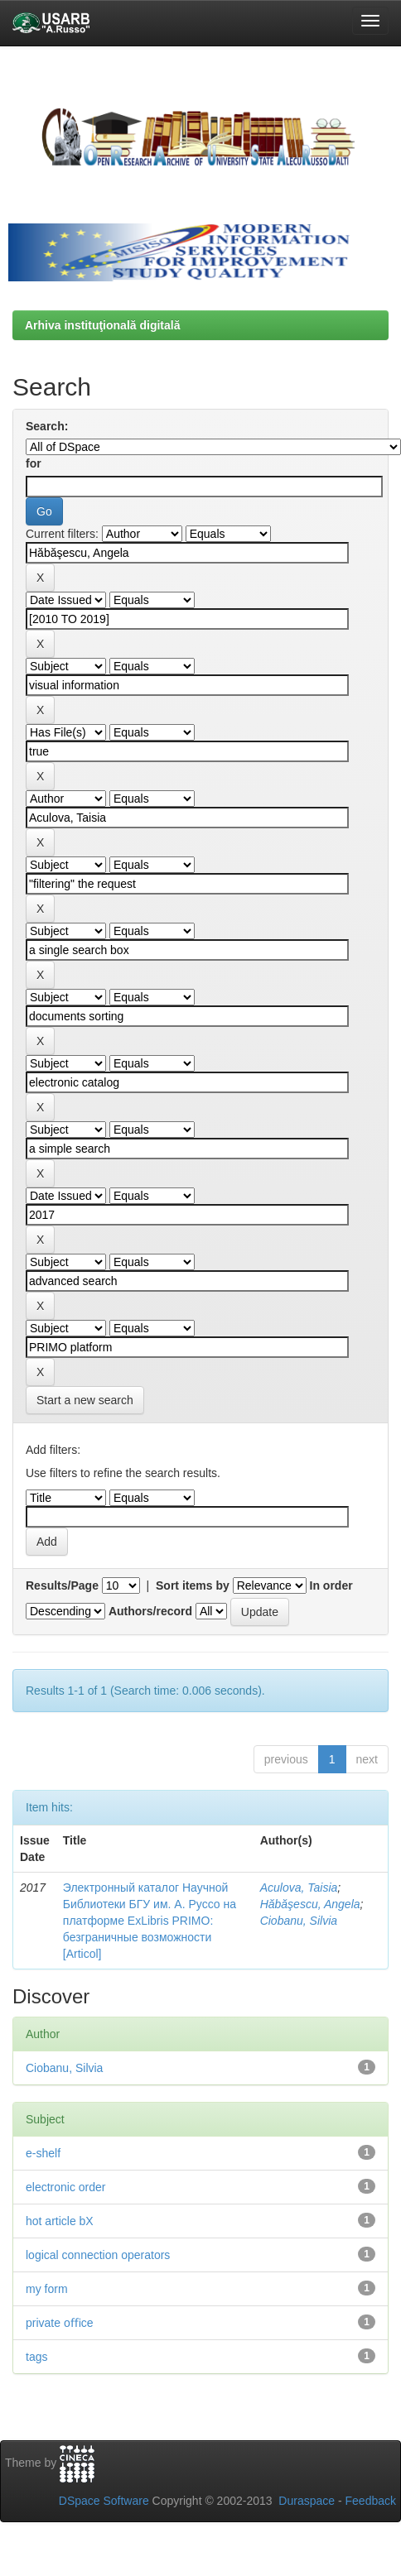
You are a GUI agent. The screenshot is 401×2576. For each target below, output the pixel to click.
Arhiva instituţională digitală (102, 325)
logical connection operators (98, 2255)
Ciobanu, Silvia (298, 1920)
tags (36, 2356)
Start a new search (84, 1400)
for (33, 463)
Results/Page (62, 1585)
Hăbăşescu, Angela (310, 1904)
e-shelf (43, 2153)
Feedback (370, 2500)
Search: (47, 426)
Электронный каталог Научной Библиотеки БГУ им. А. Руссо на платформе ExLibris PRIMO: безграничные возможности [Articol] (149, 1920)
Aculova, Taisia (299, 1887)
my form (47, 2288)
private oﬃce (59, 2322)
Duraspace (306, 2500)
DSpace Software (104, 2500)
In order (331, 1585)
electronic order (66, 2187)
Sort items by (192, 1585)
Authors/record (150, 1611)
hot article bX (60, 2221)
